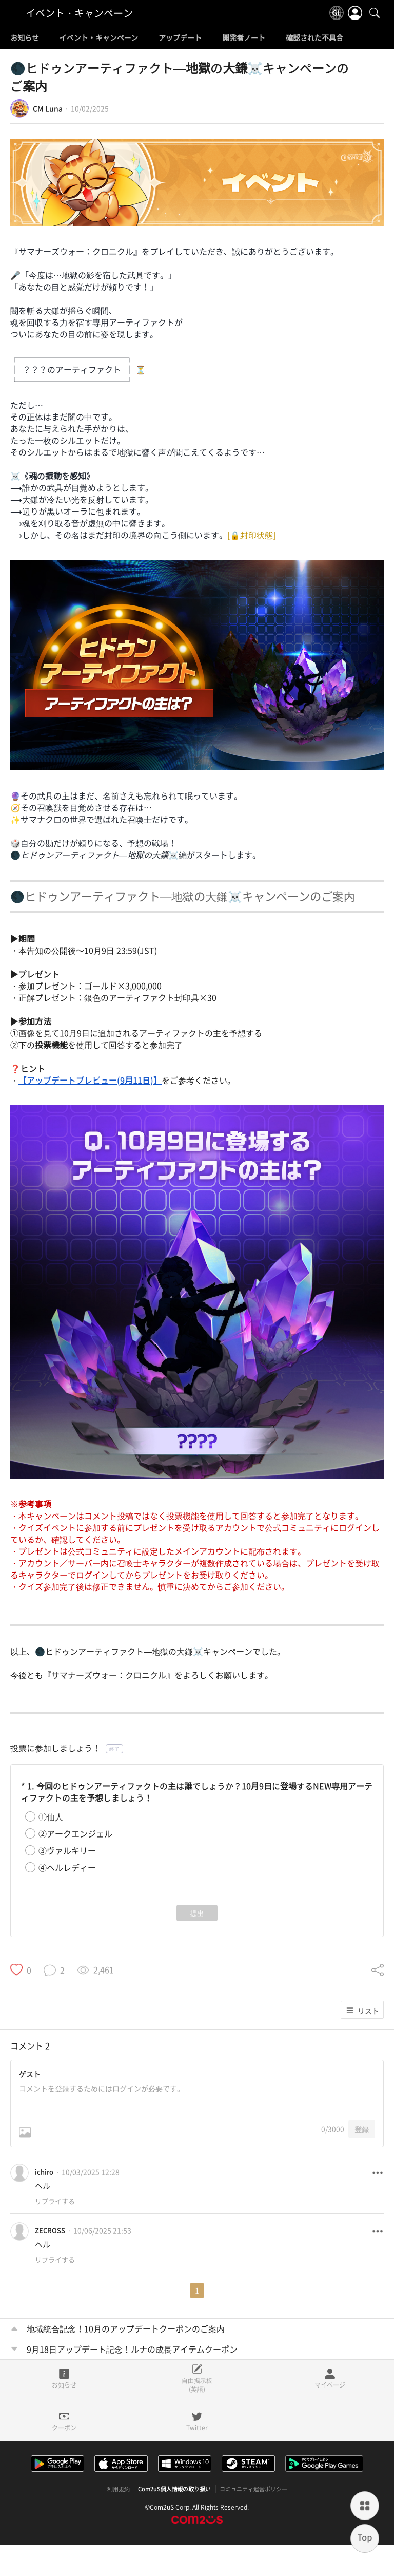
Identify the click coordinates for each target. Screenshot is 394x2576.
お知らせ (24, 38)
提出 (197, 1913)
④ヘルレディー (67, 1867)
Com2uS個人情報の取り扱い (174, 2489)
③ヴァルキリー (67, 1851)
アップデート (180, 38)
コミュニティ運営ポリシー (253, 2489)
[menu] (13, 13)
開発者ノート (243, 38)
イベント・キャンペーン (79, 13)
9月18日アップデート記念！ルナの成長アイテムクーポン (132, 2349)
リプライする (55, 2201)
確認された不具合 (314, 38)
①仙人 (50, 1817)
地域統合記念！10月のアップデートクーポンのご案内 (126, 2328)
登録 (361, 2129)
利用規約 (118, 2489)
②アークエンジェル (75, 1834)
